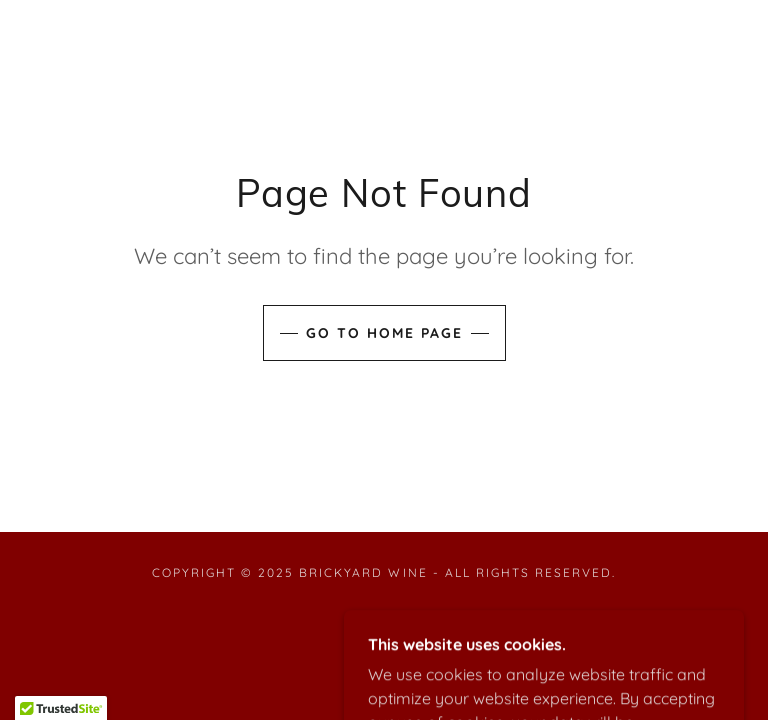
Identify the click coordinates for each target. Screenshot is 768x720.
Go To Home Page (384, 333)
